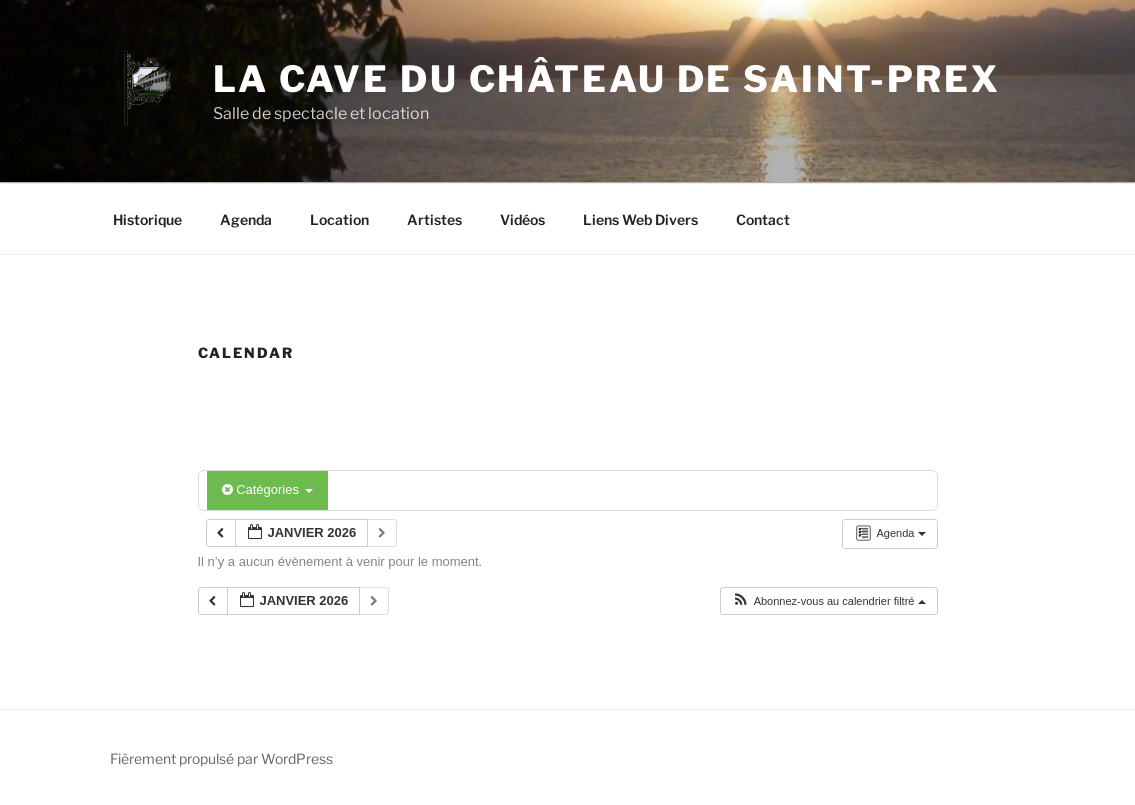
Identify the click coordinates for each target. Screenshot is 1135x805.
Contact (763, 219)
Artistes (434, 219)
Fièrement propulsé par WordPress (221, 758)
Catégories (267, 489)
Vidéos (522, 219)
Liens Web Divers (640, 219)
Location (339, 219)
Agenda (246, 219)
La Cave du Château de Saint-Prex (607, 79)
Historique (147, 219)
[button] (828, 601)
